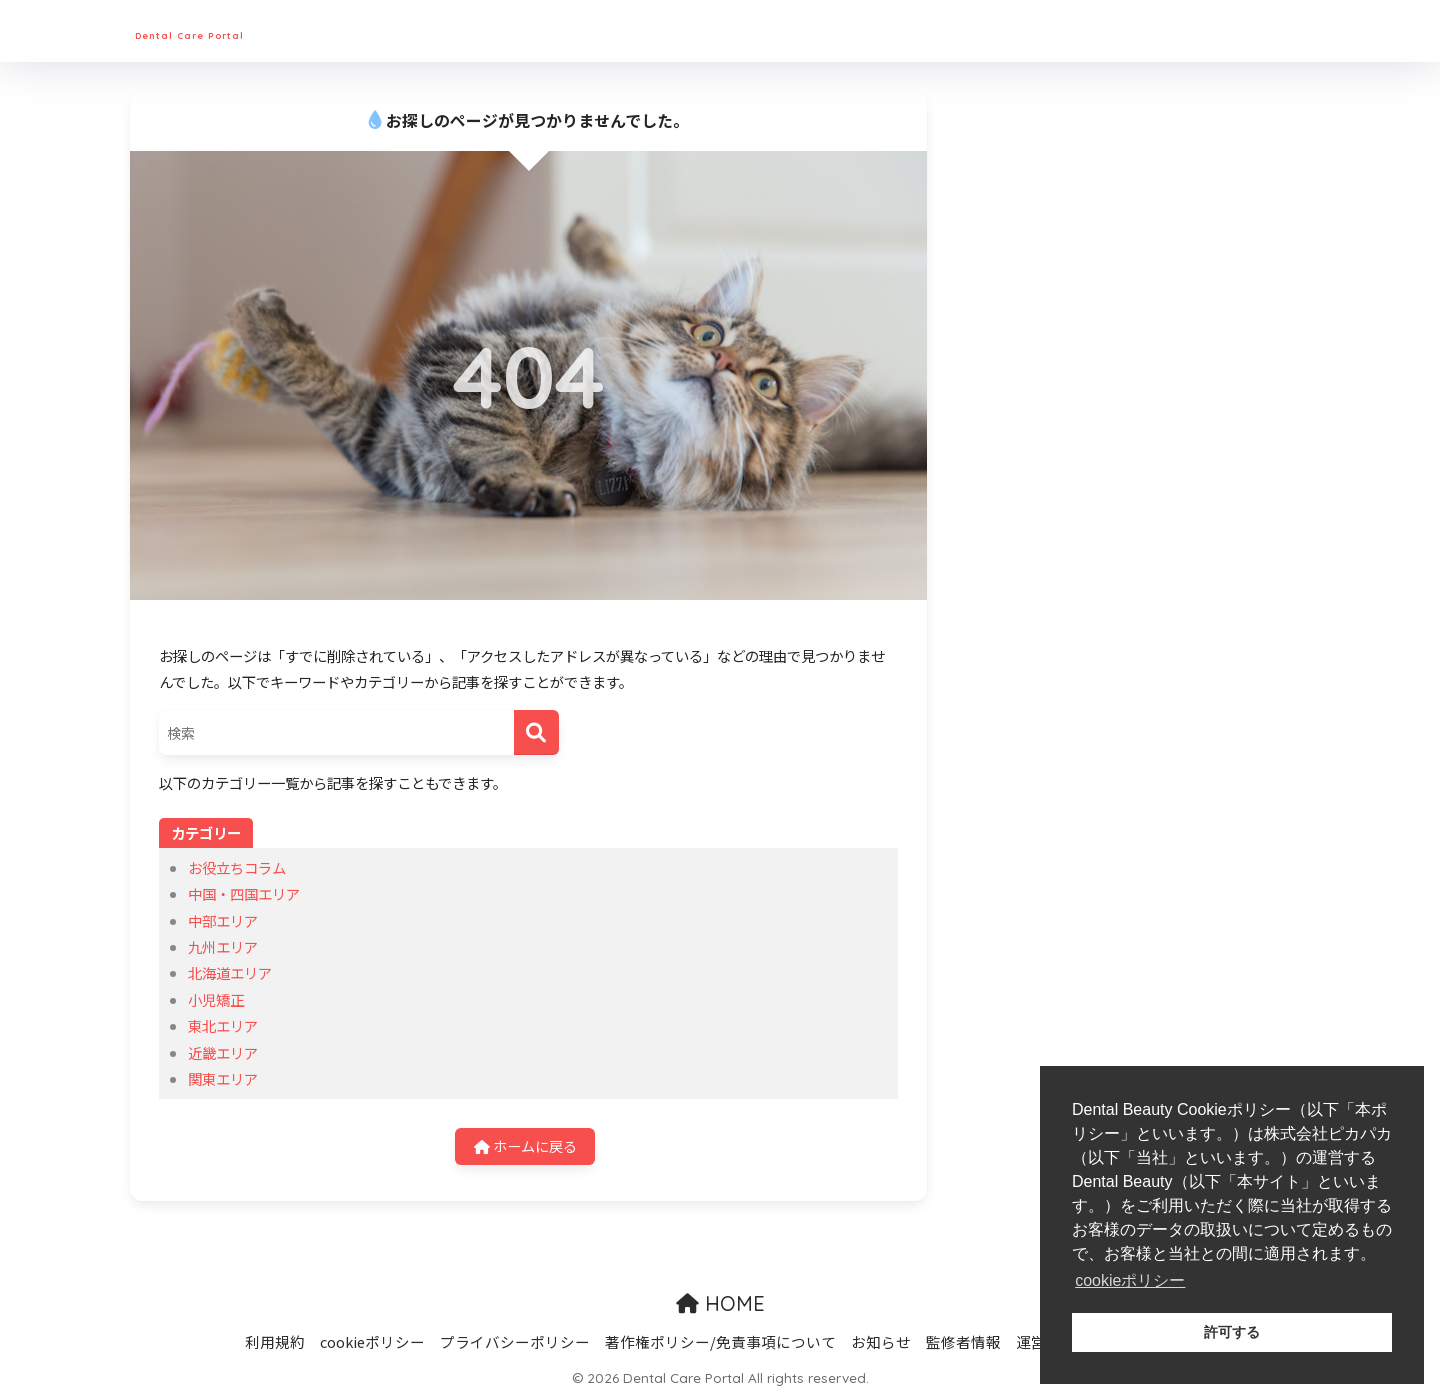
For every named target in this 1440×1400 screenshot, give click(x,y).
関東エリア (223, 1078)
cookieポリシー (372, 1342)
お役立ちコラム (237, 867)
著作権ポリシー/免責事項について (720, 1342)
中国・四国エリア (244, 893)
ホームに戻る (525, 1146)
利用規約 (275, 1342)
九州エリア (223, 946)
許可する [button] (1232, 1332)
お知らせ (881, 1342)
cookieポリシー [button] (1130, 1280)
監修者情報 (963, 1342)
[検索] (536, 732)
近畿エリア (223, 1052)
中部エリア (223, 920)
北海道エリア (230, 972)
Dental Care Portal (247, 30)
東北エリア (223, 1025)
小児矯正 (216, 999)
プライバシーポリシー (515, 1342)
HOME (720, 1304)
